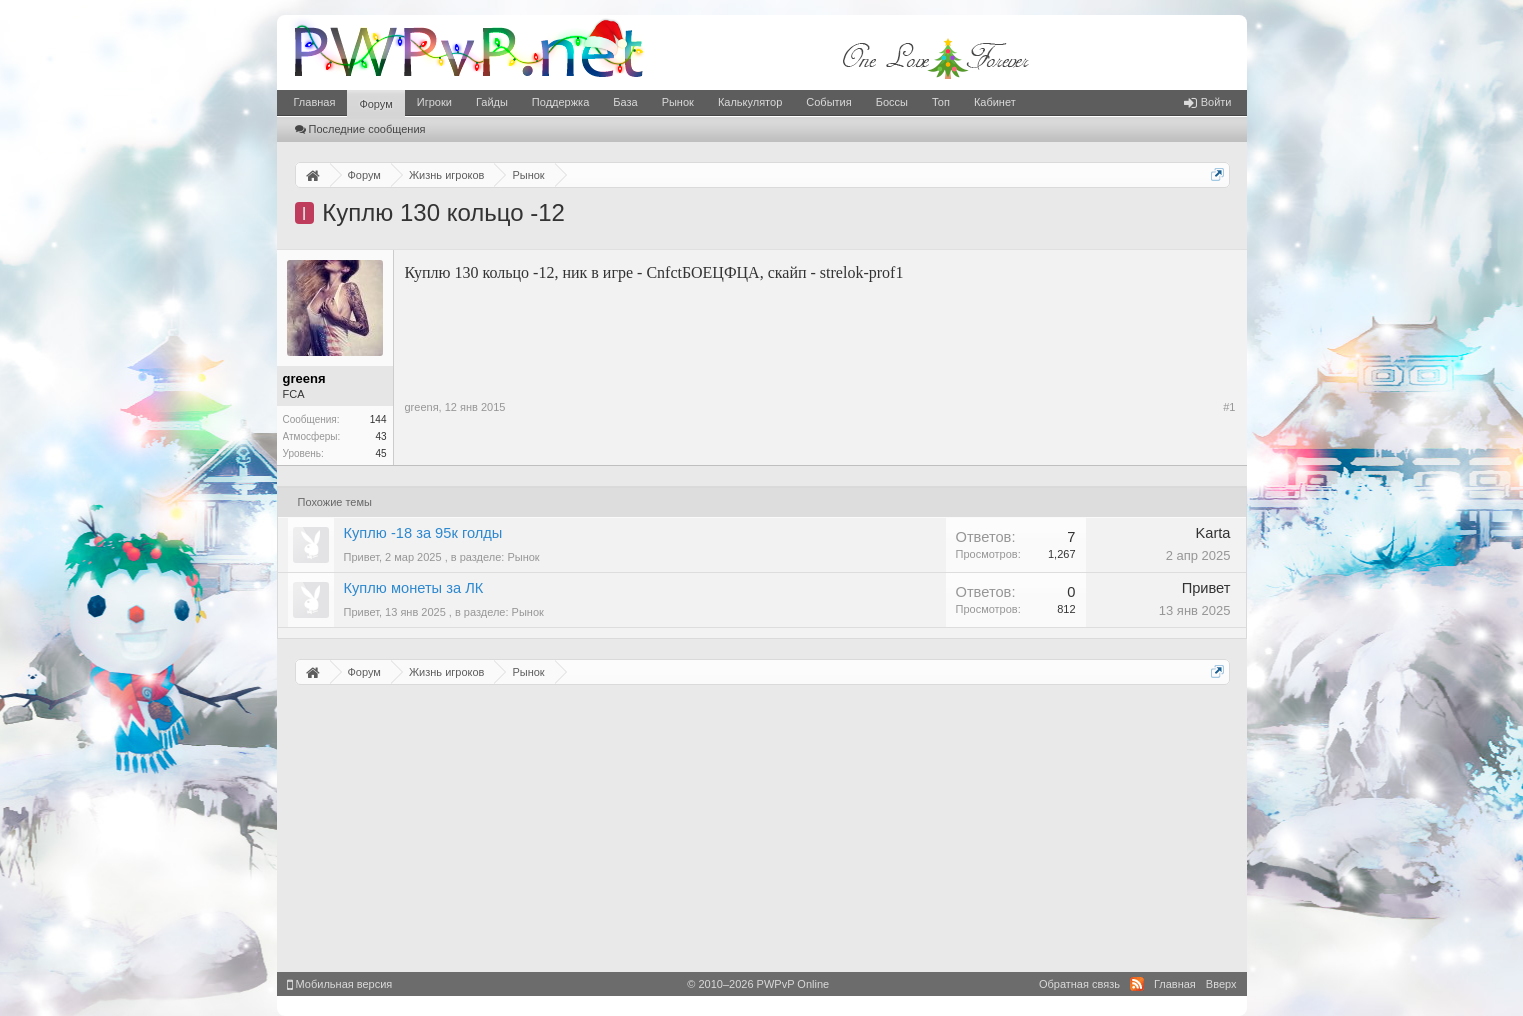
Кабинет (995, 102)
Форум (375, 104)
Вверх (1221, 984)
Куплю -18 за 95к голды (423, 533)
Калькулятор (750, 102)
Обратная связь (1079, 984)
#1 (1229, 407)
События (828, 102)
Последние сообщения (360, 129)
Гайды (492, 102)
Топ (941, 102)
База (625, 102)
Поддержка (560, 102)
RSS (1137, 984)
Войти (1208, 102)
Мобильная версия (340, 984)
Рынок (678, 102)
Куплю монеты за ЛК (414, 588)
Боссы (892, 102)
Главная (315, 102)
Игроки (434, 102)
